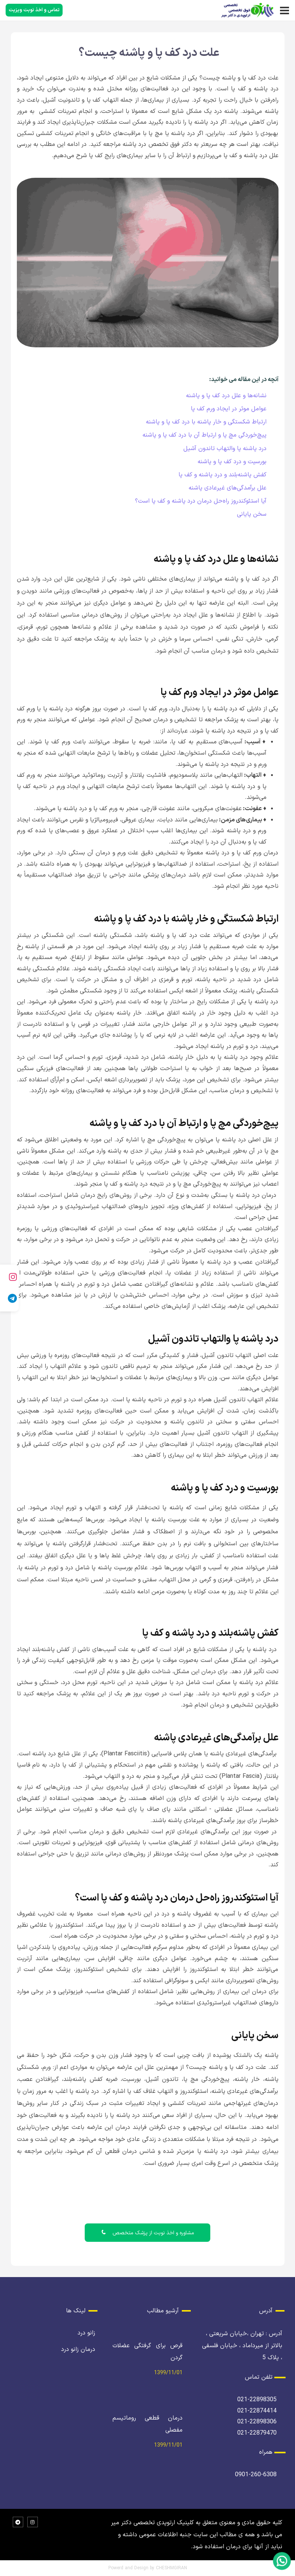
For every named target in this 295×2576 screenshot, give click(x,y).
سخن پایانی (252, 514)
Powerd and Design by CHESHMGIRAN (147, 2568)
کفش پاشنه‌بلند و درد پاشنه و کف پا (222, 474)
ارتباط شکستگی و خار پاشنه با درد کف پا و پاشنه (206, 421)
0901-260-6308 (256, 2474)
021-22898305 (257, 2399)
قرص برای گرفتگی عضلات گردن (147, 2351)
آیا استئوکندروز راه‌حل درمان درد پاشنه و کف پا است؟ (201, 501)
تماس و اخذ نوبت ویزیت (34, 10)
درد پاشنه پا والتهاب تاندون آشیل (225, 448)
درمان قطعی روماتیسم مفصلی (147, 2424)
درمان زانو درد (78, 2349)
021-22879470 (257, 2433)
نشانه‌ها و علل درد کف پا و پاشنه (226, 395)
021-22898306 (257, 2421)
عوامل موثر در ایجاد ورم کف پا (229, 408)
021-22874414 (257, 2410)
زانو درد (86, 2332)
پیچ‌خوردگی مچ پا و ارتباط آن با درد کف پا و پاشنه (204, 435)
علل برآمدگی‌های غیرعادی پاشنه (228, 487)
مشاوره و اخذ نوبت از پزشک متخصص (147, 2232)
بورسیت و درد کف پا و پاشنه (232, 461)
